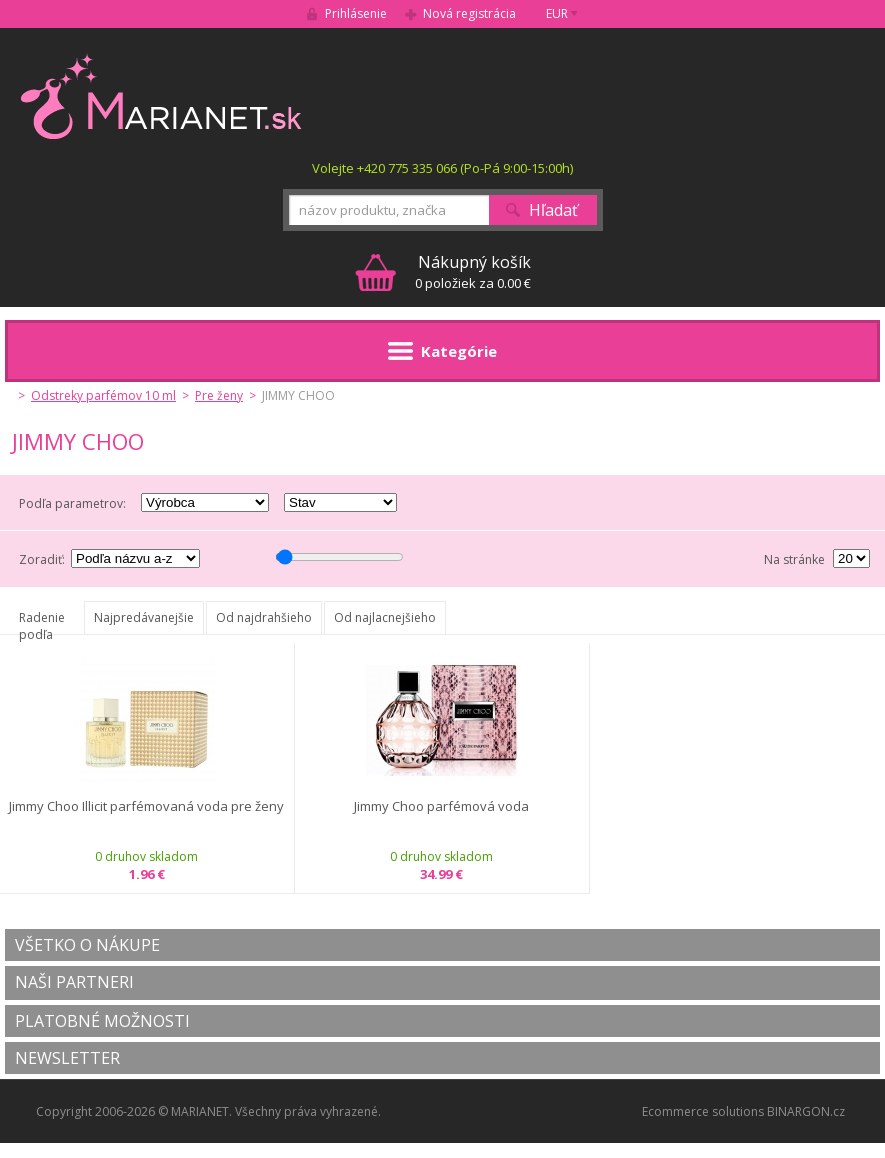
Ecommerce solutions (703, 1111)
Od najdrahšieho (264, 617)
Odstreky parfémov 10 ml (103, 395)
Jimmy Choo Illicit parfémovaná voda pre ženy (146, 806)
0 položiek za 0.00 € (473, 271)
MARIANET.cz (162, 96)
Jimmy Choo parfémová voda (441, 806)
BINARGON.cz (806, 1111)
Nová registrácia (469, 13)
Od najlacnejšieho (385, 617)
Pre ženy (219, 395)
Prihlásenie (356, 13)
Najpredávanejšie (144, 617)
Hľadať (553, 210)
